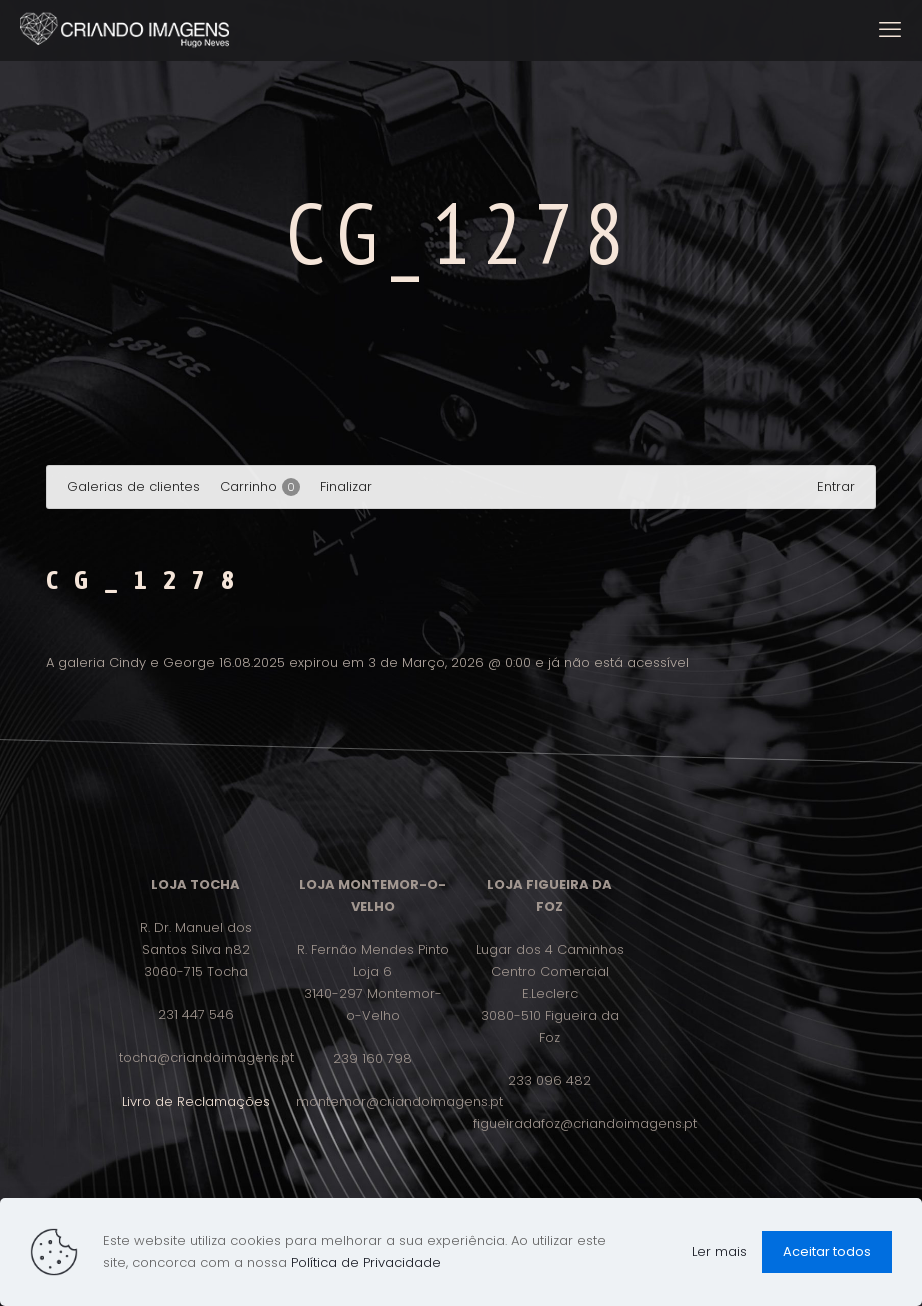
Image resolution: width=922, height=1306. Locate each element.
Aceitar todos (827, 1251)
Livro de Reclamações (196, 1101)
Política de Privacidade (366, 1262)
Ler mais (719, 1251)
